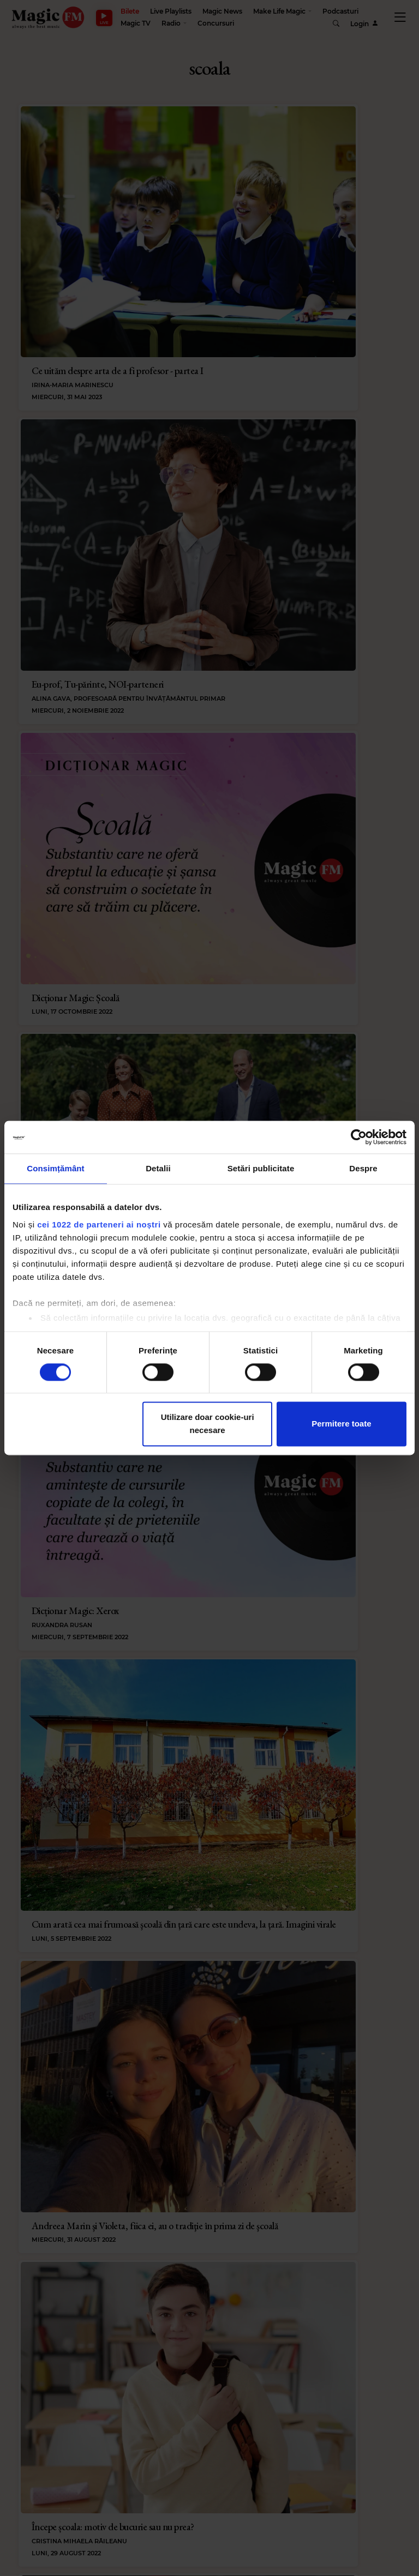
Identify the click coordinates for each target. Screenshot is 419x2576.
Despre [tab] (363, 1168)
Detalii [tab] (158, 1168)
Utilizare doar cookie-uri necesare (207, 1424)
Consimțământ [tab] (55, 1168)
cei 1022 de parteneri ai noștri (98, 1224)
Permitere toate (341, 1424)
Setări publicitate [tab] (261, 1168)
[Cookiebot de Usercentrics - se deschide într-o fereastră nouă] (358, 1137)
